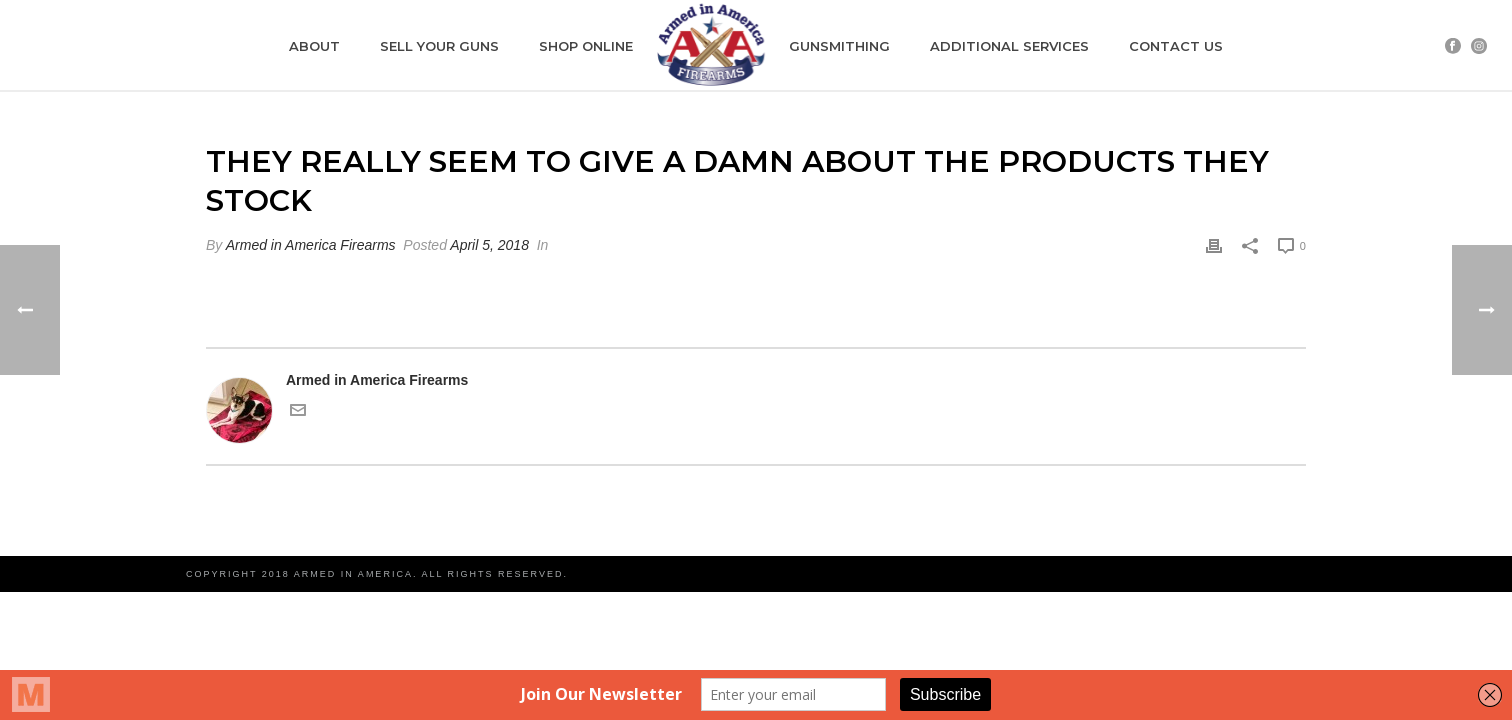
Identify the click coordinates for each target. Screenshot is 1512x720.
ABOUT (314, 46)
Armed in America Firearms (311, 245)
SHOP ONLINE (586, 46)
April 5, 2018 (489, 245)
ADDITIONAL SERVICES (1009, 46)
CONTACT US (1176, 46)
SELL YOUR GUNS (439, 46)
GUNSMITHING (839, 46)
